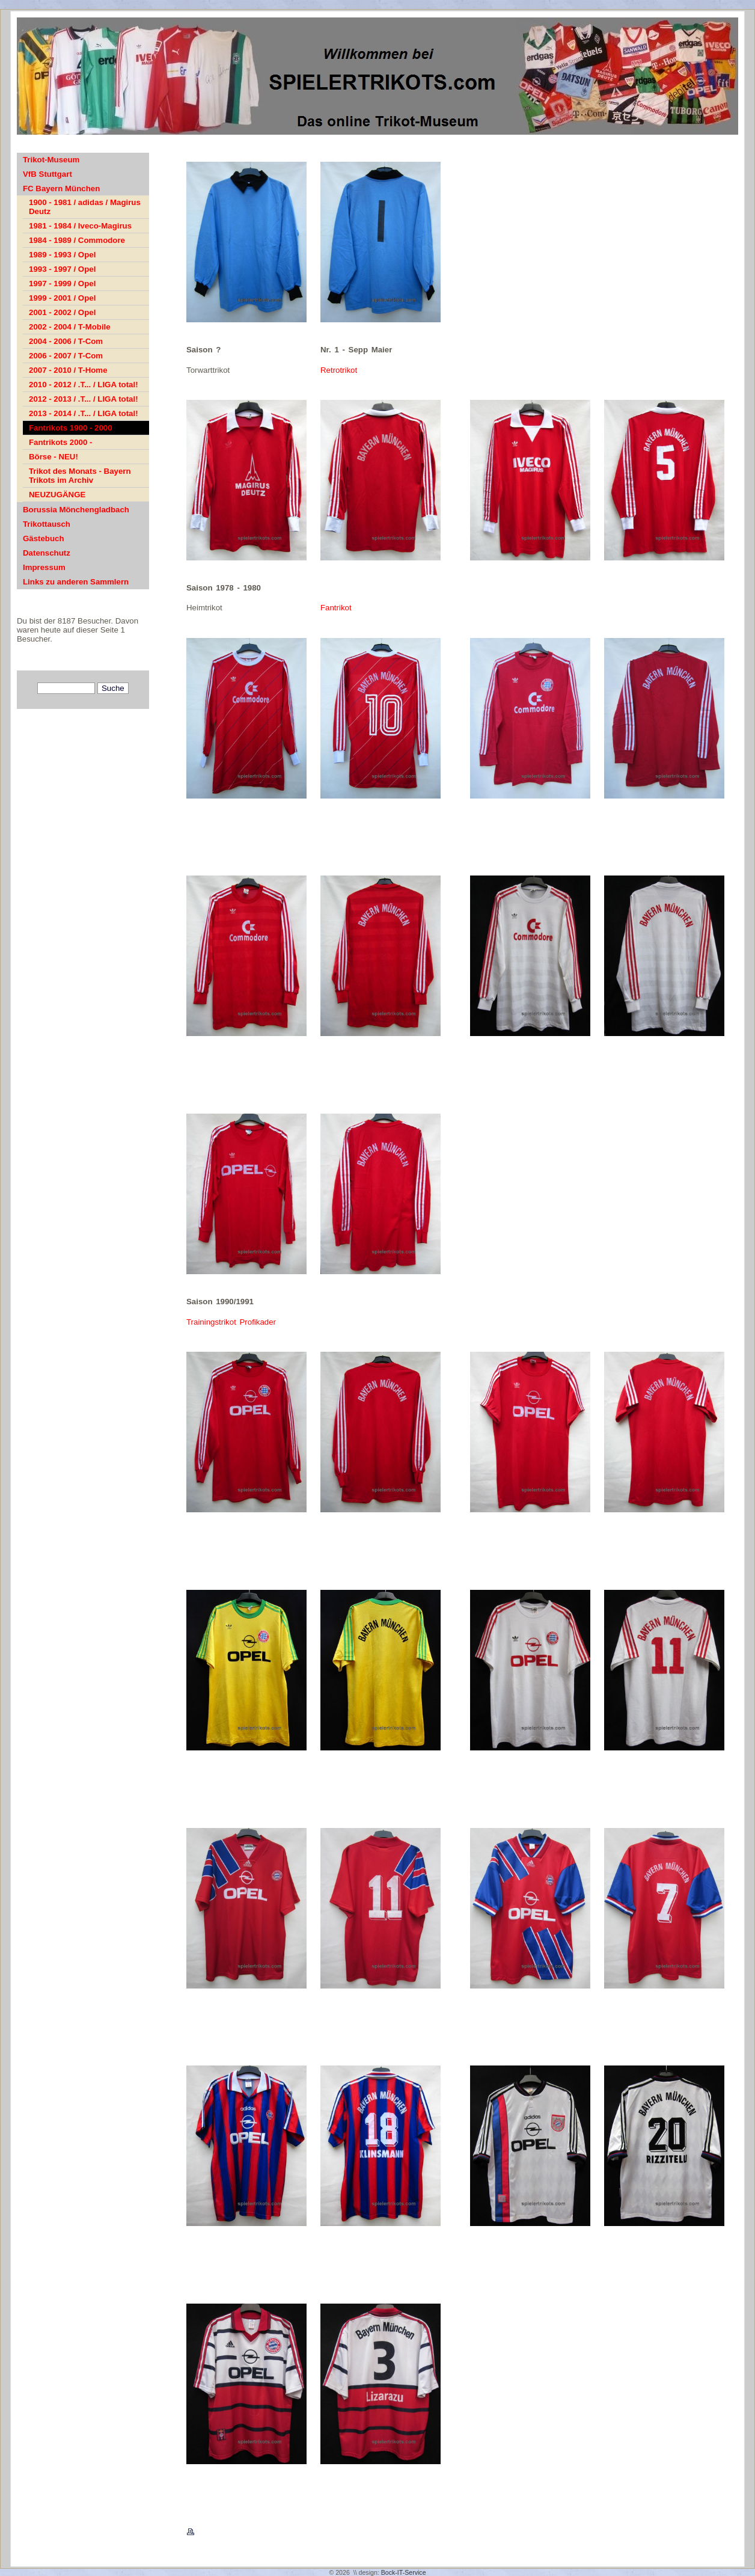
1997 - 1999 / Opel (62, 283)
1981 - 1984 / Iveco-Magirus (80, 225)
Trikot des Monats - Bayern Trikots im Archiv (80, 476)
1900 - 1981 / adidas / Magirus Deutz (85, 207)
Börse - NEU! (53, 456)
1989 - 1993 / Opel (62, 254)
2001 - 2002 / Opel (62, 312)
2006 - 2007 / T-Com (66, 355)
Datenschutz (46, 552)
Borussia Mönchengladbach (76, 509)
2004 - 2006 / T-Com (66, 341)
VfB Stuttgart (47, 174)
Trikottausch (46, 524)
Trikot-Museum (51, 159)
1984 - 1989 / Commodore (77, 240)
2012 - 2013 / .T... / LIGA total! (83, 398)
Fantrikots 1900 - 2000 (70, 427)
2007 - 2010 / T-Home (68, 370)
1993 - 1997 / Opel (62, 269)
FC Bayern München (61, 188)
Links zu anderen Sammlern (76, 581)
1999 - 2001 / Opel (62, 297)
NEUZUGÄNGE (57, 494)
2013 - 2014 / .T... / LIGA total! (83, 413)
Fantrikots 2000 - (60, 442)
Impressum (44, 567)
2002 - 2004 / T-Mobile (70, 326)
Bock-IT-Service (403, 2572)
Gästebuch (43, 538)
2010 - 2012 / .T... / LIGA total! (83, 384)
